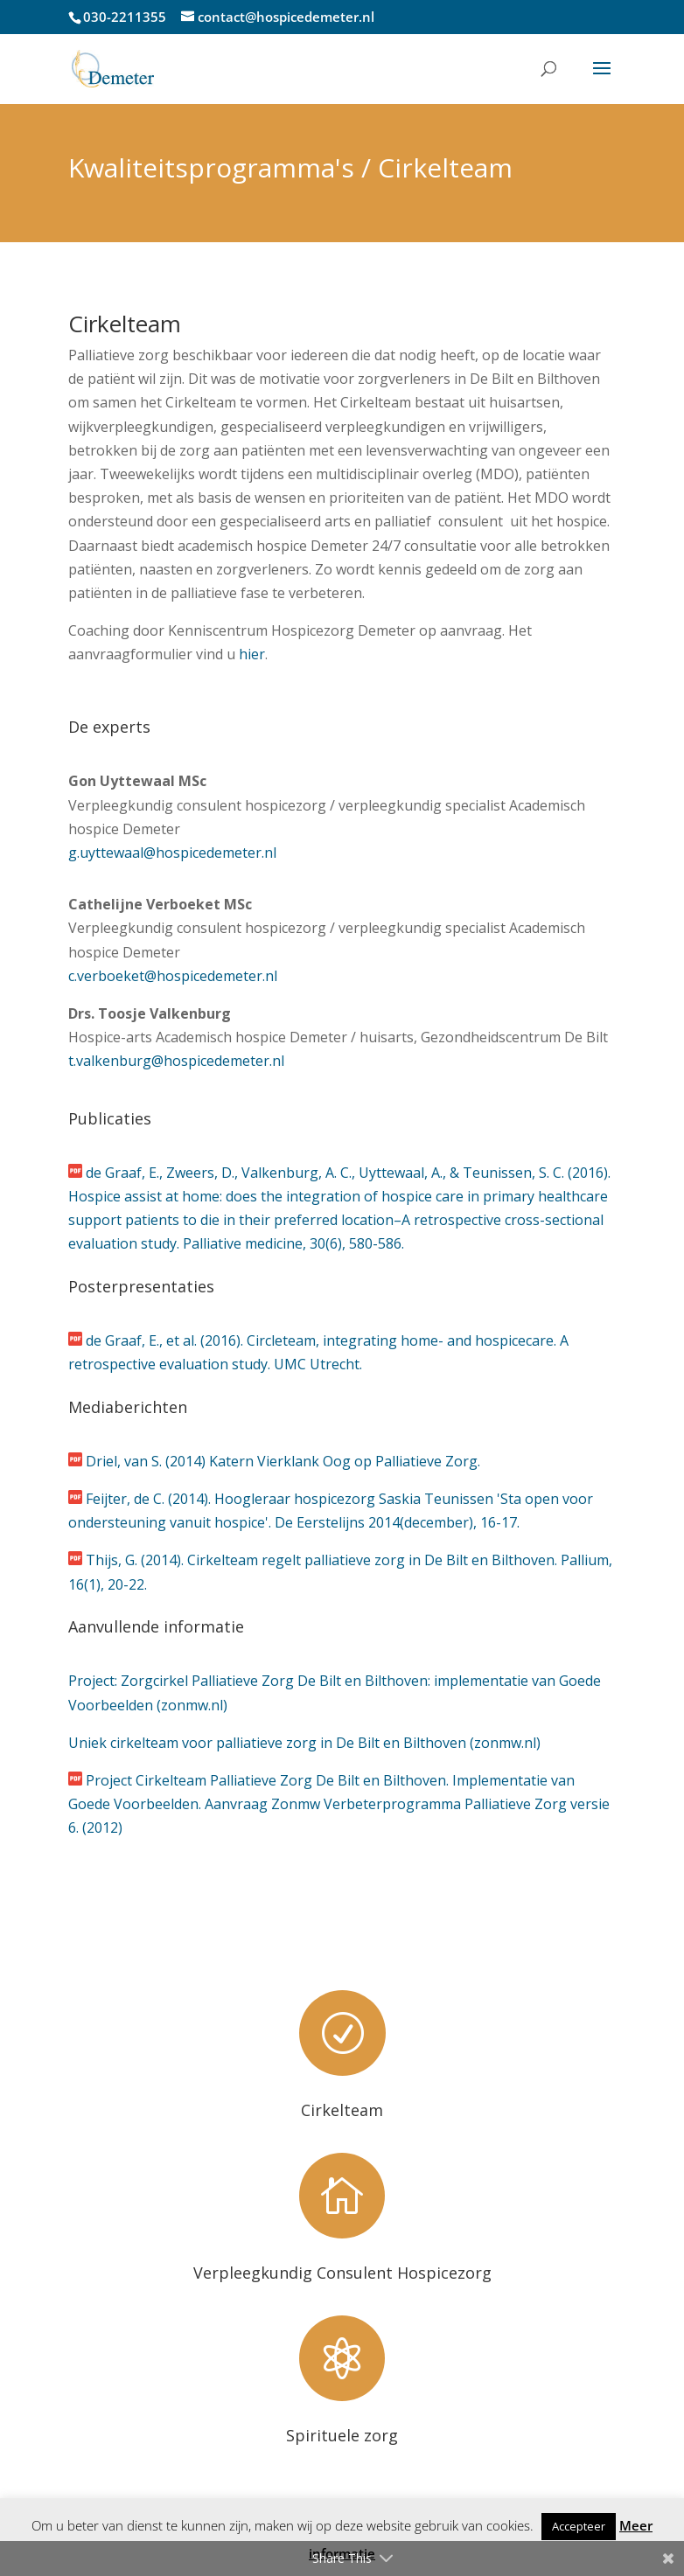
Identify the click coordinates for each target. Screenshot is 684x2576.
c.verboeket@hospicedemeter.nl (172, 975)
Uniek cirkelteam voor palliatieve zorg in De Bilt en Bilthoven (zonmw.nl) (304, 1742)
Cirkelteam (342, 2109)
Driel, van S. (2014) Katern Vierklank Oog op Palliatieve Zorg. (283, 1461)
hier (252, 654)
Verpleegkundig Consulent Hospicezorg (342, 2272)
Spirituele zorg (342, 2435)
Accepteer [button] (578, 2526)
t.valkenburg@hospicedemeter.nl (176, 1060)
